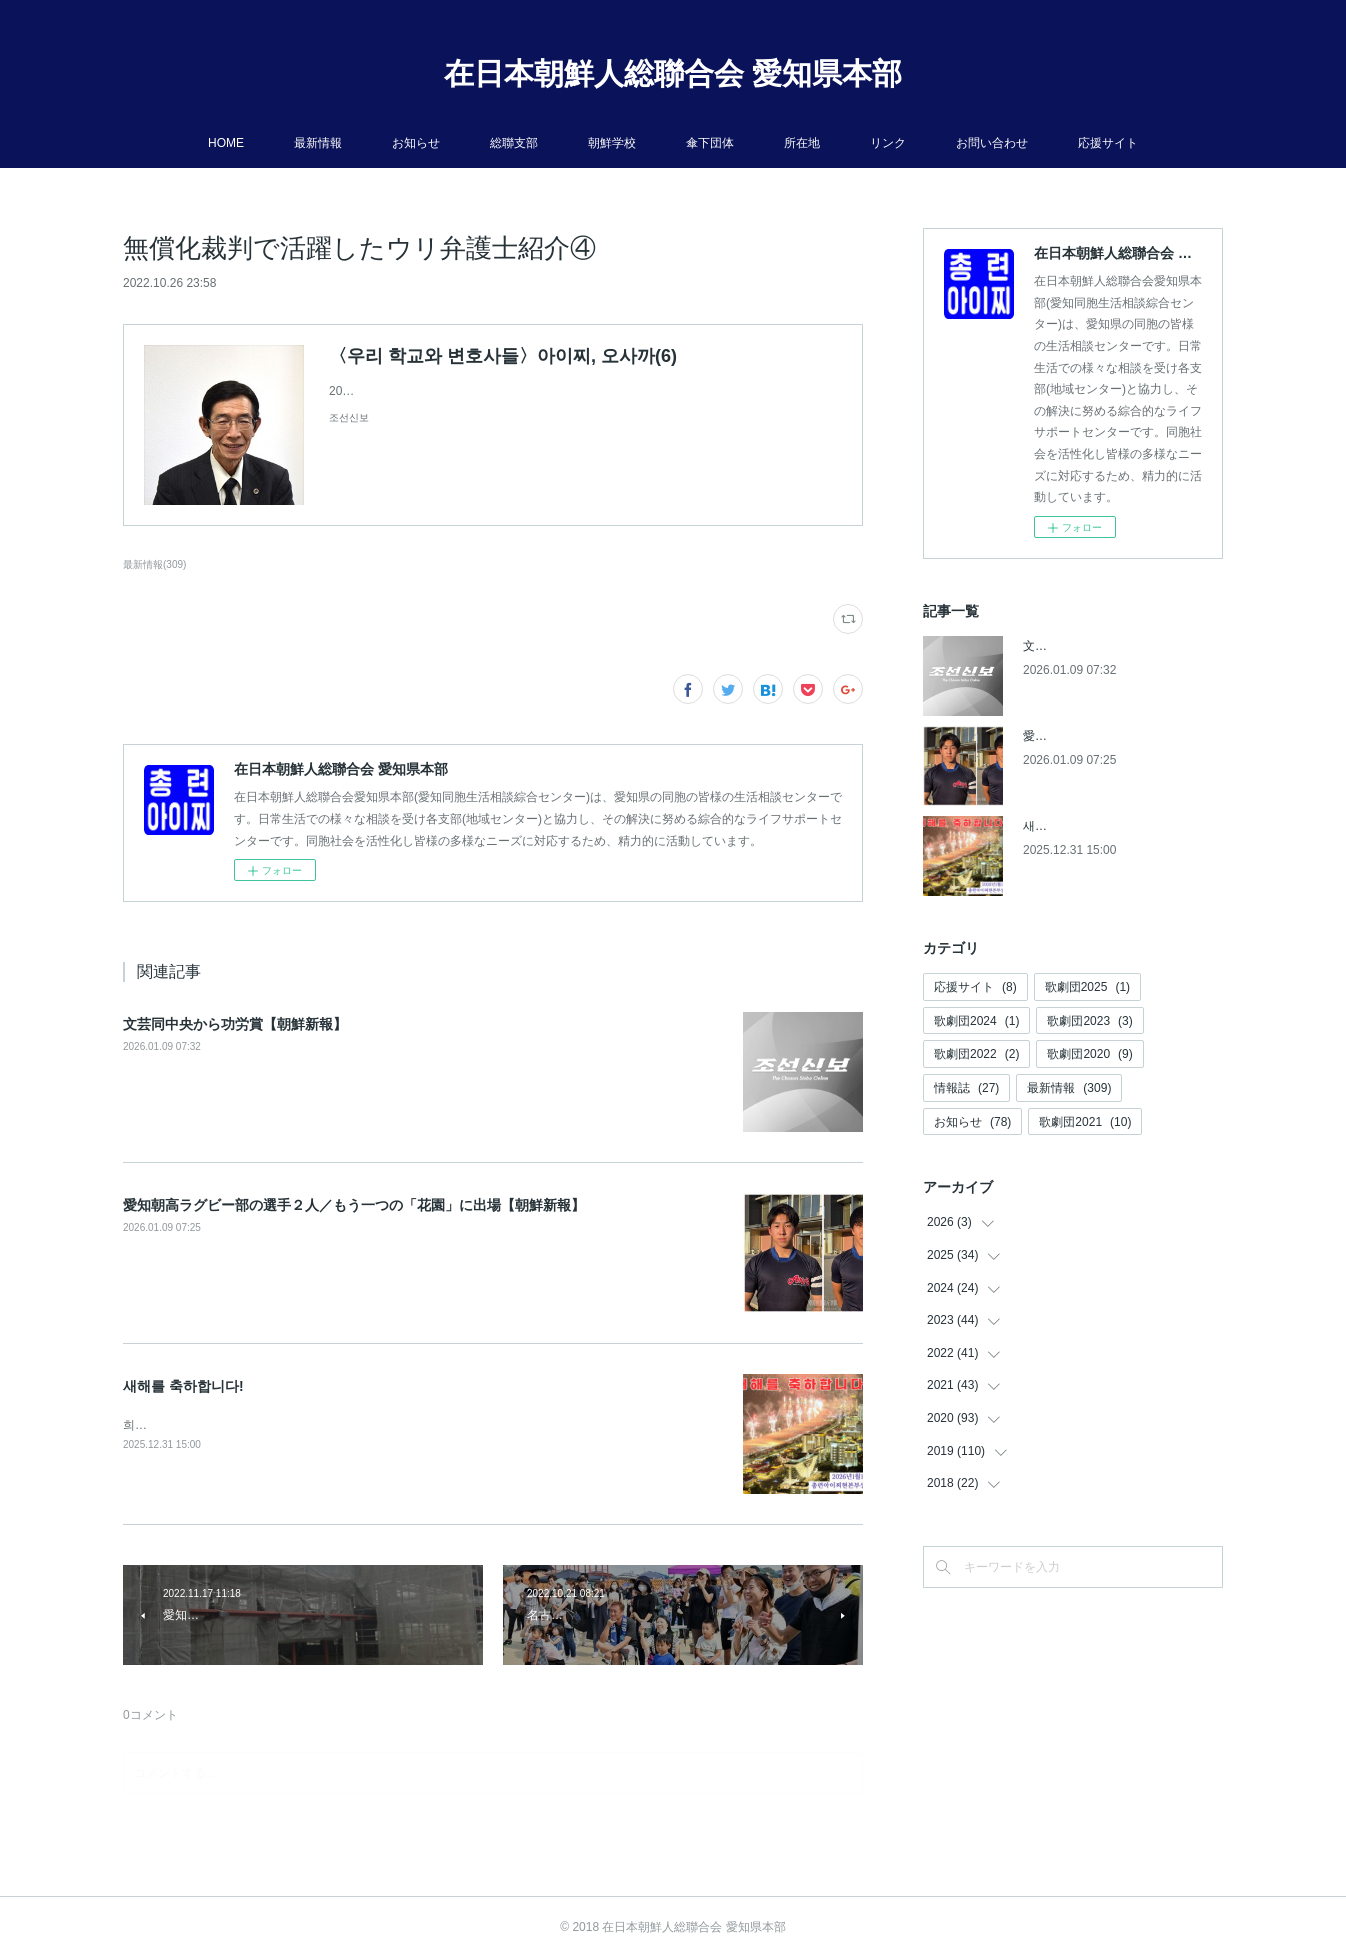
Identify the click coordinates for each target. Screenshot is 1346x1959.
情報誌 (966, 1088)
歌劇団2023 (1089, 1021)
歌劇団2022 (976, 1054)
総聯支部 (514, 143)
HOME (226, 143)
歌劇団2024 (976, 1021)
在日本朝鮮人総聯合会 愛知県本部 (673, 73)
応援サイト (1108, 143)
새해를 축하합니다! (183, 1386)
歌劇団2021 (1085, 1122)
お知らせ (416, 143)
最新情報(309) (154, 564)
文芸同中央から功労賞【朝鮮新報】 (235, 1024)
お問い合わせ (992, 143)
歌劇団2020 (1089, 1054)
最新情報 (318, 143)
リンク (888, 143)
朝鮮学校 (612, 143)
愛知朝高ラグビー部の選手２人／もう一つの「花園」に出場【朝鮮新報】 (354, 1205)
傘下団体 (710, 143)
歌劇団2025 (1087, 987)
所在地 (802, 143)
